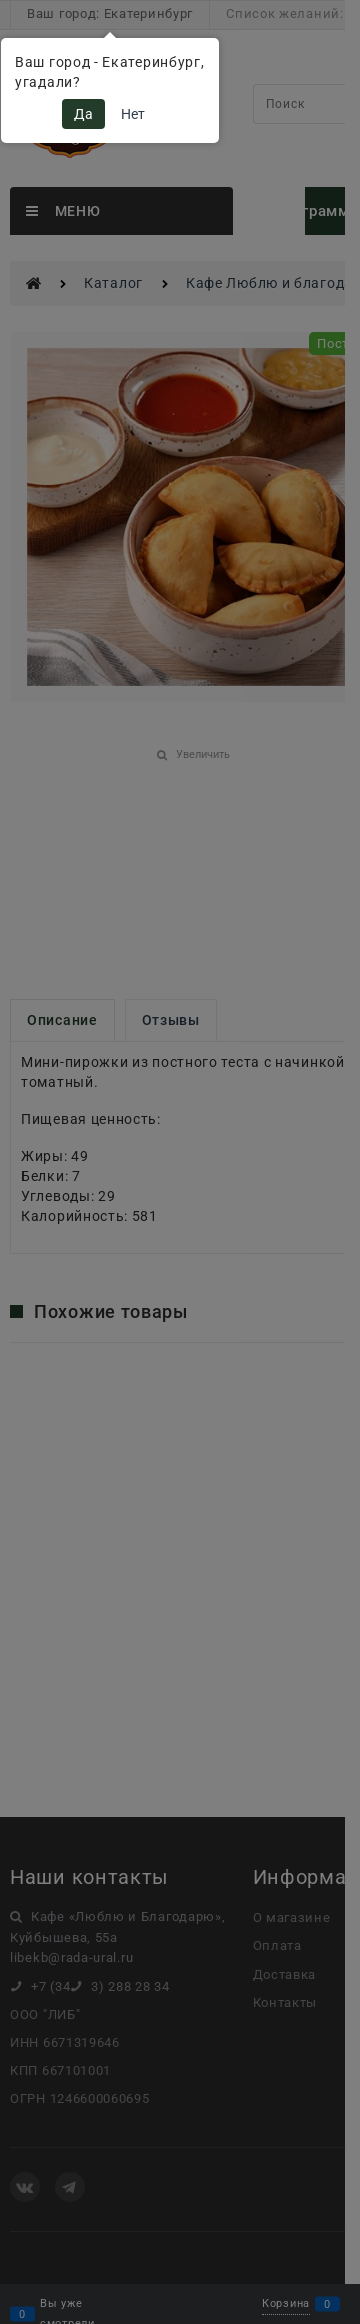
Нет (133, 114)
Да (83, 114)
